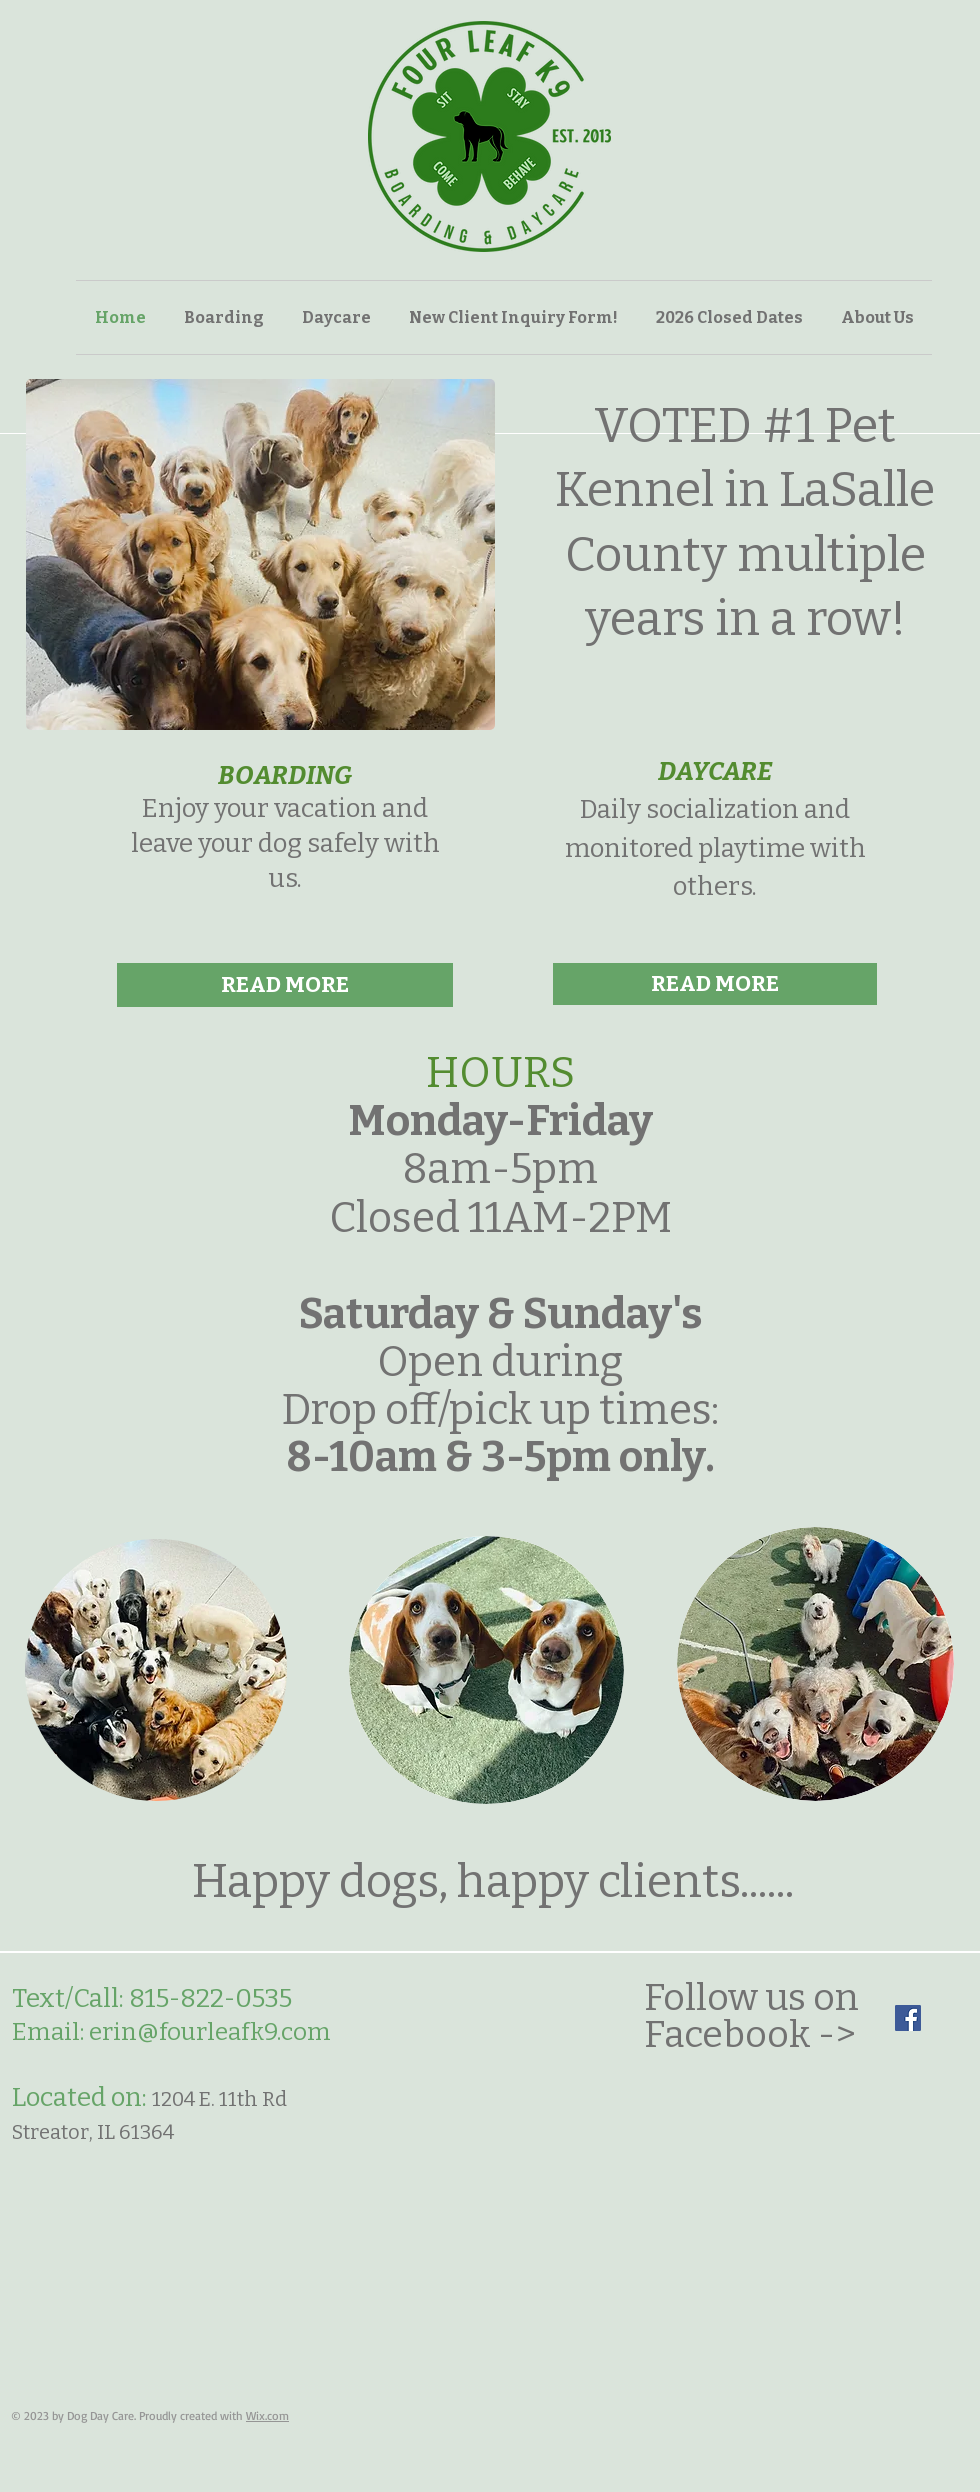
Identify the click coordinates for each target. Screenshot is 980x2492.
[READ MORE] (285, 985)
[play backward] (51, 554)
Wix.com (267, 2415)
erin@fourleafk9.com (210, 2032)
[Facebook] (908, 2018)
